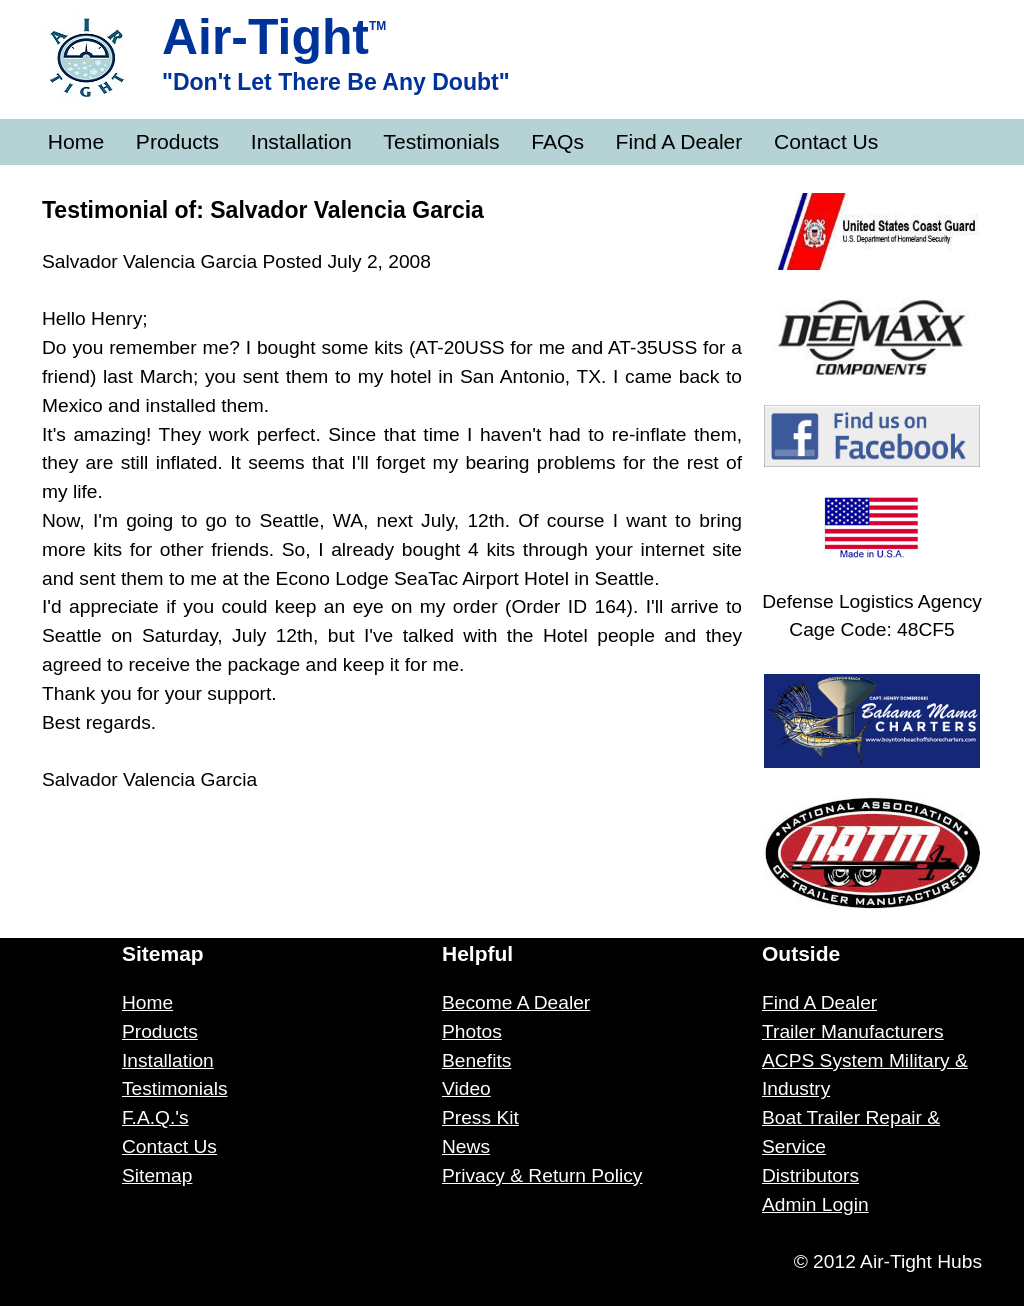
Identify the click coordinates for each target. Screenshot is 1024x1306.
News (466, 1146)
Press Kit (480, 1117)
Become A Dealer (516, 1002)
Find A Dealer (679, 141)
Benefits (476, 1060)
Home (76, 141)
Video (466, 1088)
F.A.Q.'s (155, 1117)
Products (177, 141)
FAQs (557, 141)
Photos (472, 1031)
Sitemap (157, 1175)
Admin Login (815, 1204)
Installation (301, 141)
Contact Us (826, 141)
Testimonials (441, 141)
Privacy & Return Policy (542, 1175)
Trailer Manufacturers (853, 1031)
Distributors (810, 1175)
